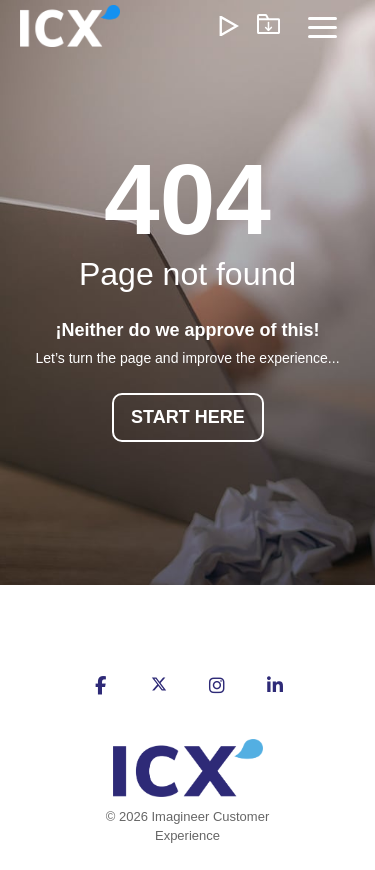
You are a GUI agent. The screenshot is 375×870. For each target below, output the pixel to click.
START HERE (188, 417)
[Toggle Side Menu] (322, 26)
